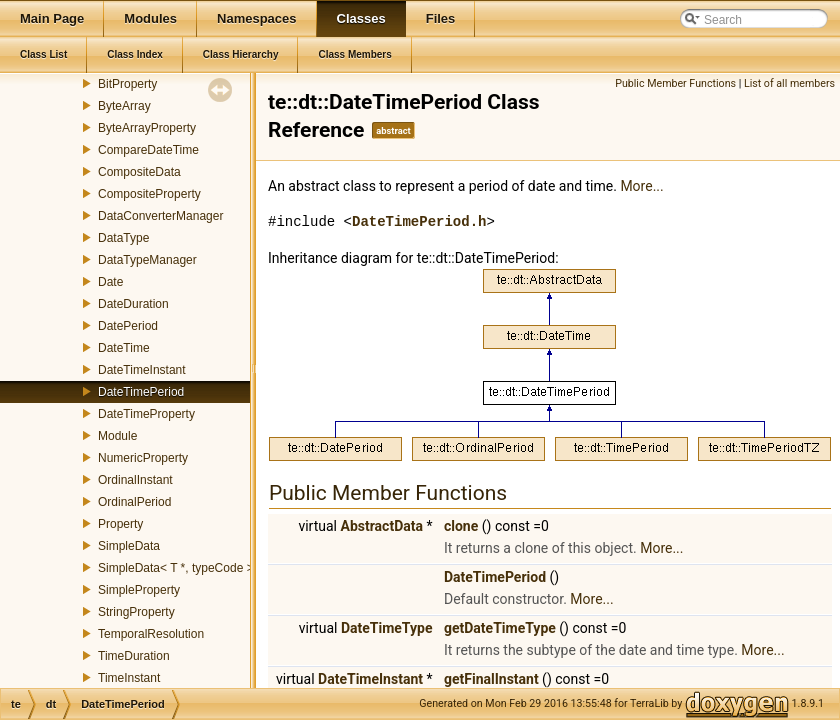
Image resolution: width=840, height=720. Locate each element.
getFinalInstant (491, 679)
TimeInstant (129, 678)
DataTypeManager (147, 260)
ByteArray (124, 106)
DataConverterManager (160, 216)
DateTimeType (387, 628)
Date (110, 282)
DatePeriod (128, 326)
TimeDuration (134, 656)
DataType (123, 238)
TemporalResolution (151, 634)
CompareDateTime (148, 150)
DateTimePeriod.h (419, 221)
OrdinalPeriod (134, 502)
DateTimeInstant (142, 370)
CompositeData (139, 172)
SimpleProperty (139, 590)
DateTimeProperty (146, 414)
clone (461, 526)
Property (120, 524)
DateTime (124, 348)
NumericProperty (143, 458)
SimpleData (129, 546)
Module (117, 436)
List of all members (789, 83)
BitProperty (127, 84)
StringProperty (136, 612)
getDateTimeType (500, 628)
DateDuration (133, 304)
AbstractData (382, 526)
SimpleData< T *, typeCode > (176, 568)
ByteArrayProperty (147, 128)
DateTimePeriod (141, 392)
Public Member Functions (675, 83)
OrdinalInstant (135, 480)
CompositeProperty (149, 194)
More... (641, 186)
